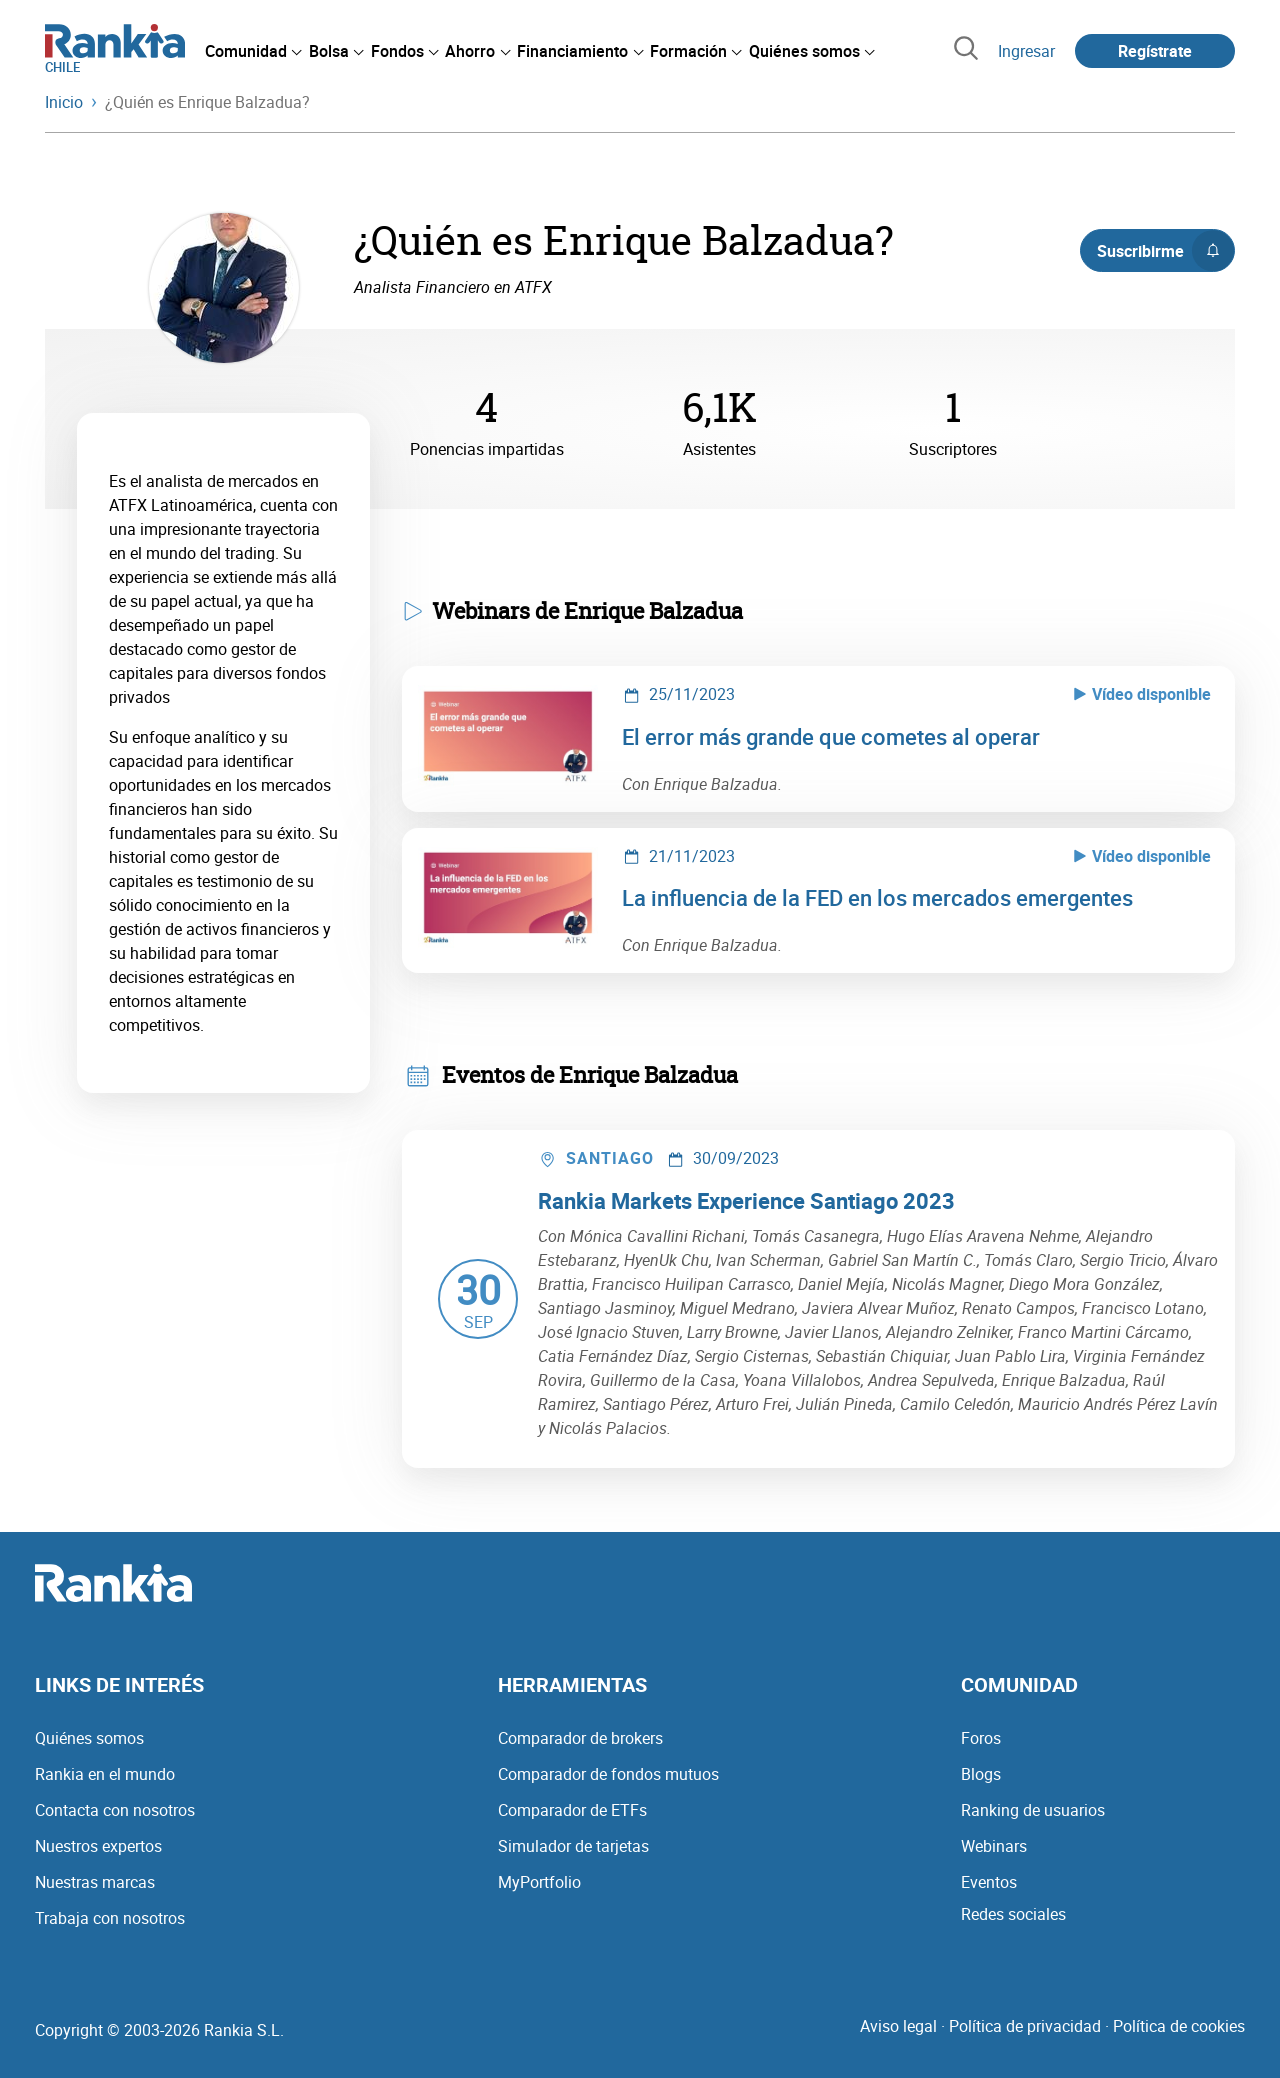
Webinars (994, 1846)
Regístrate (1155, 51)
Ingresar (1026, 51)
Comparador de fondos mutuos (608, 1774)
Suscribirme (1165, 251)
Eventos (989, 1882)
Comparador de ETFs (572, 1810)
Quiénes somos (89, 1738)
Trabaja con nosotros (110, 1918)
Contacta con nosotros (115, 1810)
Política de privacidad (1025, 2026)
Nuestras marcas (95, 1882)
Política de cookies (1179, 2026)
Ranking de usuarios (1033, 1810)
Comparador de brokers (580, 1738)
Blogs (981, 1774)
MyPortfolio (539, 1882)
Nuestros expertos (98, 1846)
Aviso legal (898, 2026)
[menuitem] (253, 51)
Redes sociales (1013, 1914)
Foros (981, 1738)
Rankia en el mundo (105, 1774)
